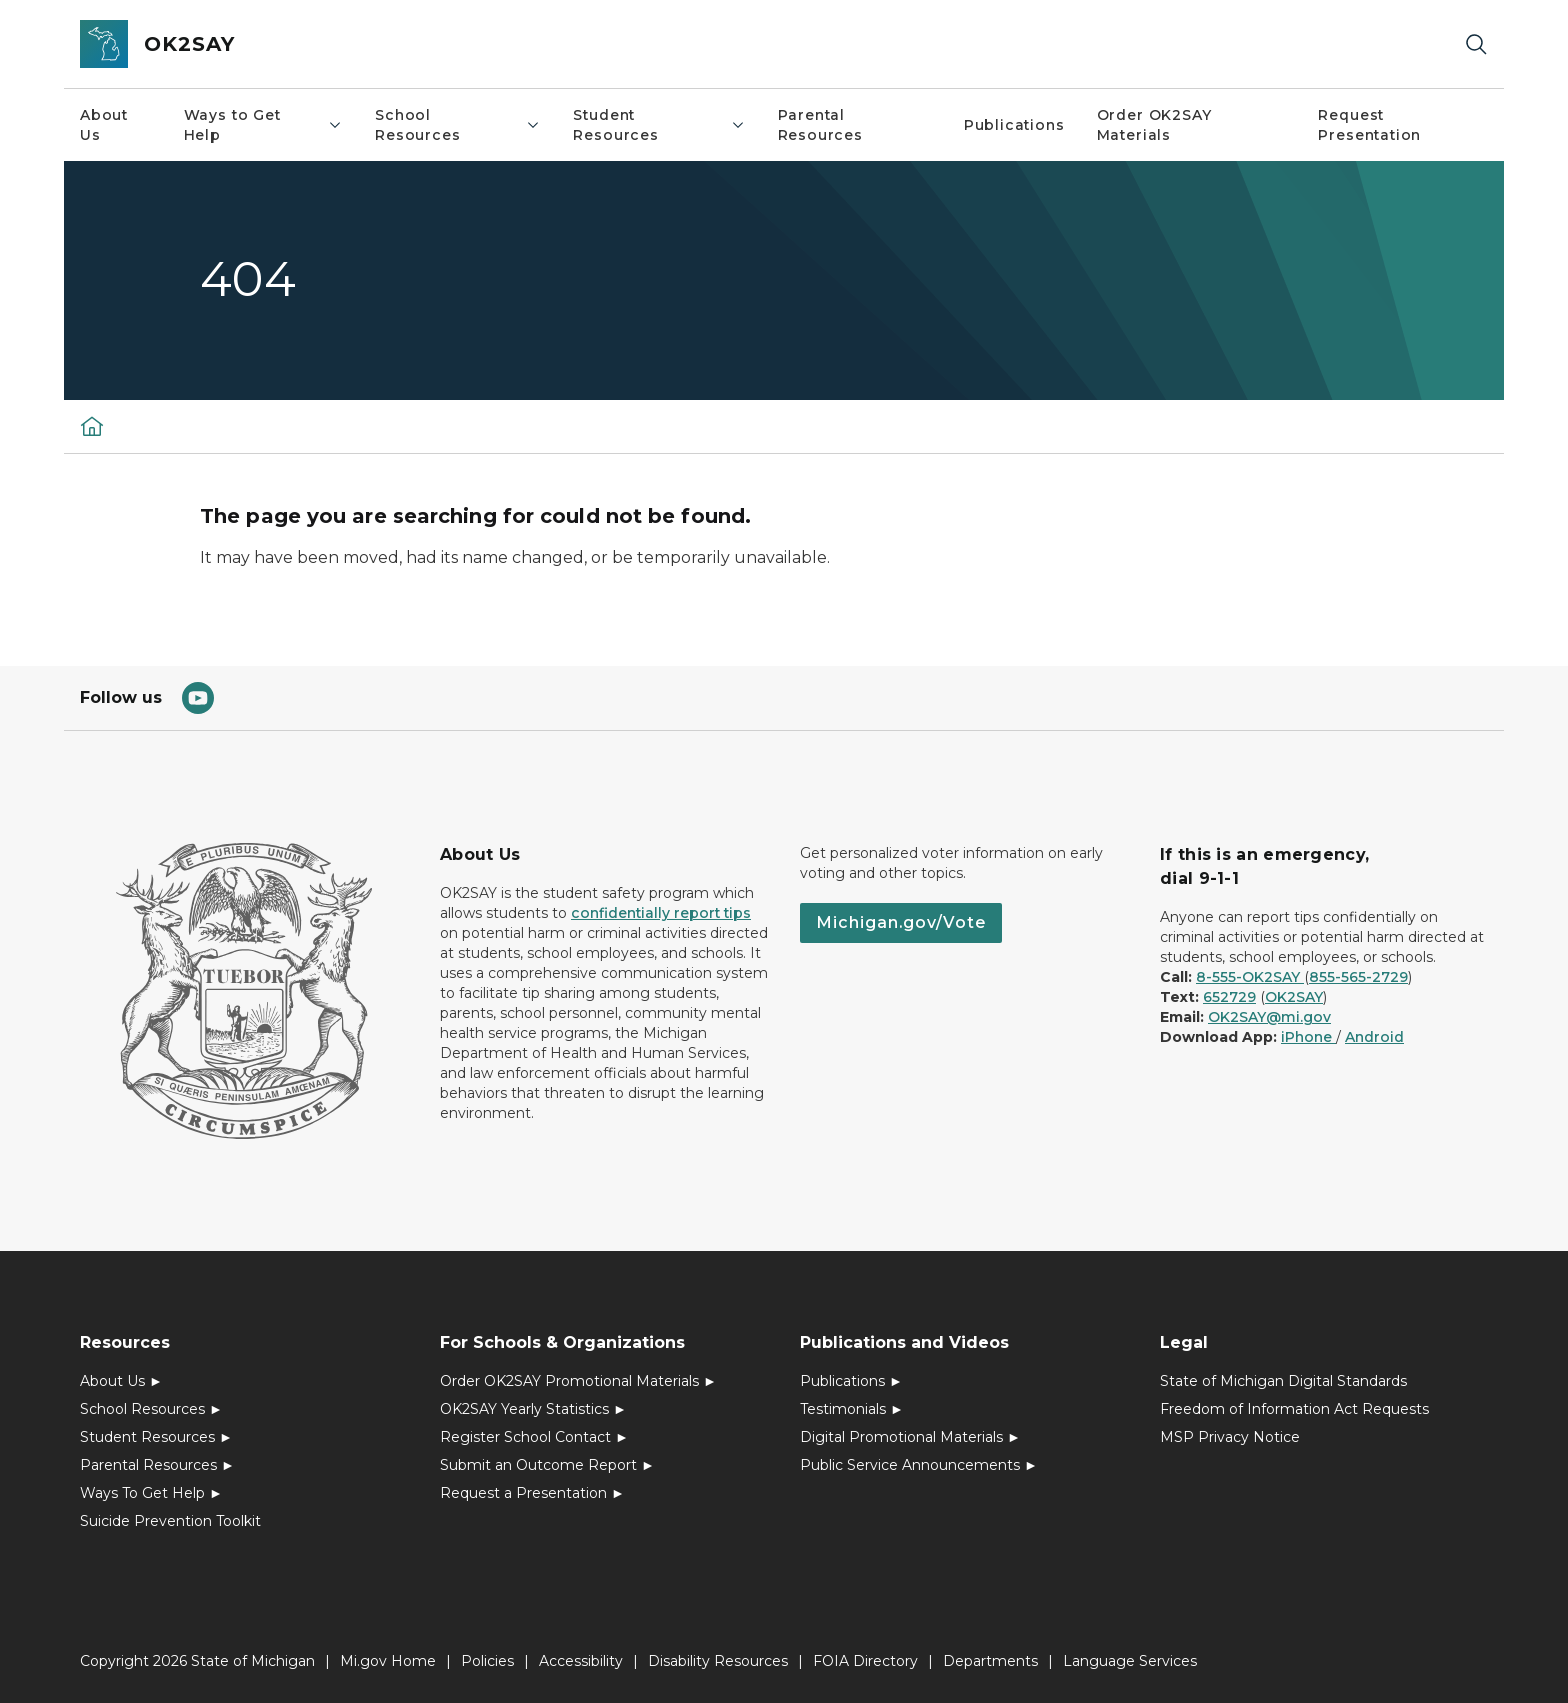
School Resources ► (151, 1409)
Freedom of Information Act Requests (1294, 1409)
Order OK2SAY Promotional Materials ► (578, 1381)
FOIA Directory (865, 1661)
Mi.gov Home (388, 1661)
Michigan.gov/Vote (901, 922)
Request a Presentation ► (532, 1493)
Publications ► (851, 1381)
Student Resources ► (156, 1437)
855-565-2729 (1358, 977)
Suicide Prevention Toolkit (170, 1521)
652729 (1229, 997)
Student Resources (659, 125)
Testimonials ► (852, 1409)
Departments (990, 1661)
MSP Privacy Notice (1230, 1437)
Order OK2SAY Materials (1154, 125)
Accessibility (581, 1661)
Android (1374, 1037)
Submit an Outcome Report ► (547, 1465)
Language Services (1130, 1661)
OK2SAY (1294, 997)
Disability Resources (718, 1661)
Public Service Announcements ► (919, 1465)
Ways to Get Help (263, 125)
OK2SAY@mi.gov (1269, 1017)
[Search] (1476, 44)
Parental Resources (820, 125)
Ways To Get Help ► (151, 1493)
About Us (104, 125)
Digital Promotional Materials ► (910, 1437)
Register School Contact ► (534, 1437)
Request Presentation (1369, 125)
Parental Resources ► (157, 1465)
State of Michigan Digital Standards (1283, 1381)
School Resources (458, 125)
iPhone (1308, 1037)
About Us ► (121, 1381)
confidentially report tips (661, 913)
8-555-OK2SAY (1250, 977)
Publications (1014, 125)
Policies (487, 1661)
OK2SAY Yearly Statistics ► (533, 1409)
